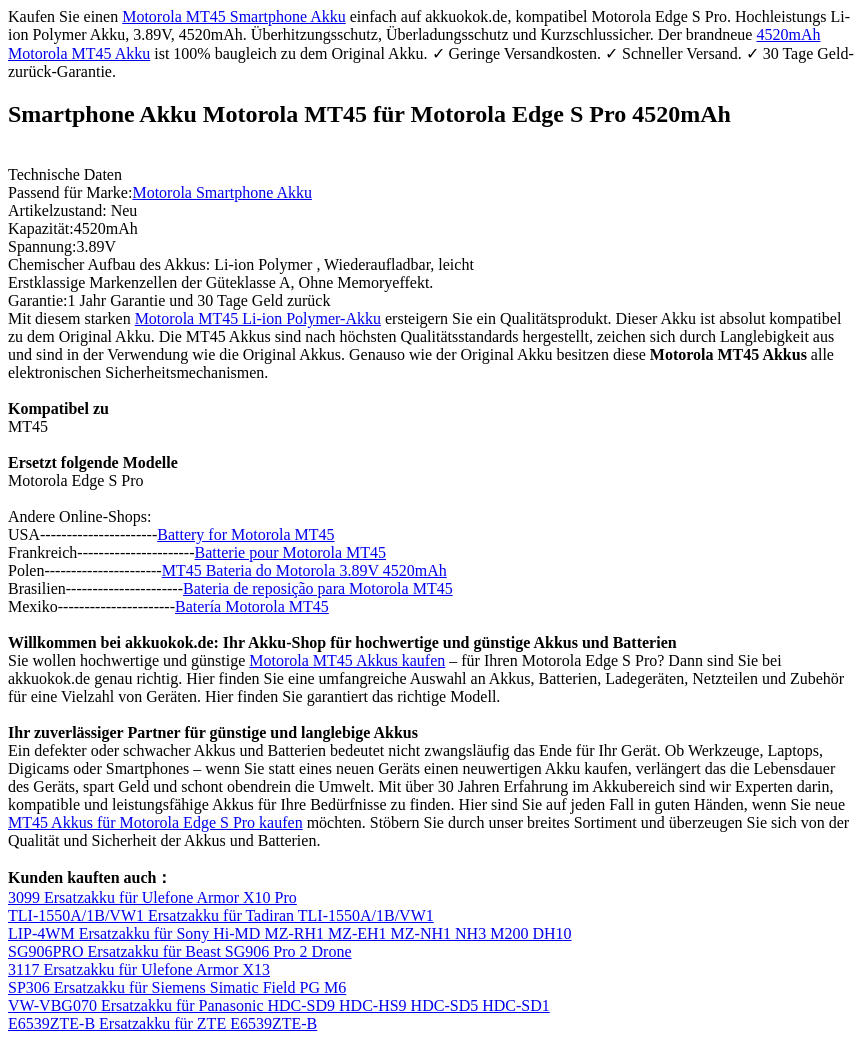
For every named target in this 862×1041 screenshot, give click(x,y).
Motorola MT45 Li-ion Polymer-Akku (258, 318)
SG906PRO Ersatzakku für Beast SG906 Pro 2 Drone (180, 951)
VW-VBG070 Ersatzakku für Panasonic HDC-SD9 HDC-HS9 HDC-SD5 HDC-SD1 (279, 1005)
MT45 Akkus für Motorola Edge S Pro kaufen (155, 822)
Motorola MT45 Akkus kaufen (347, 660)
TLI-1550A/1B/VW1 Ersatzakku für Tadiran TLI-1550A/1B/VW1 (221, 915)
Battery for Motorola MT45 (245, 534)
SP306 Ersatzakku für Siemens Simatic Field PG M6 (177, 987)
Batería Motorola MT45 (252, 606)
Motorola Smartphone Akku (222, 192)
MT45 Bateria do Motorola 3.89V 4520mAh (304, 570)
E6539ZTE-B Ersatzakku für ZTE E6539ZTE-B (162, 1023)
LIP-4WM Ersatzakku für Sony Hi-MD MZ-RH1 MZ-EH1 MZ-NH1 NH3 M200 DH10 (290, 933)
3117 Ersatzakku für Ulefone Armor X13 (139, 969)
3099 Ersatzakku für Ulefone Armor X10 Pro (152, 897)
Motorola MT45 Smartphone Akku (234, 16)
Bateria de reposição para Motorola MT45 (318, 588)
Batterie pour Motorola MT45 (291, 552)
